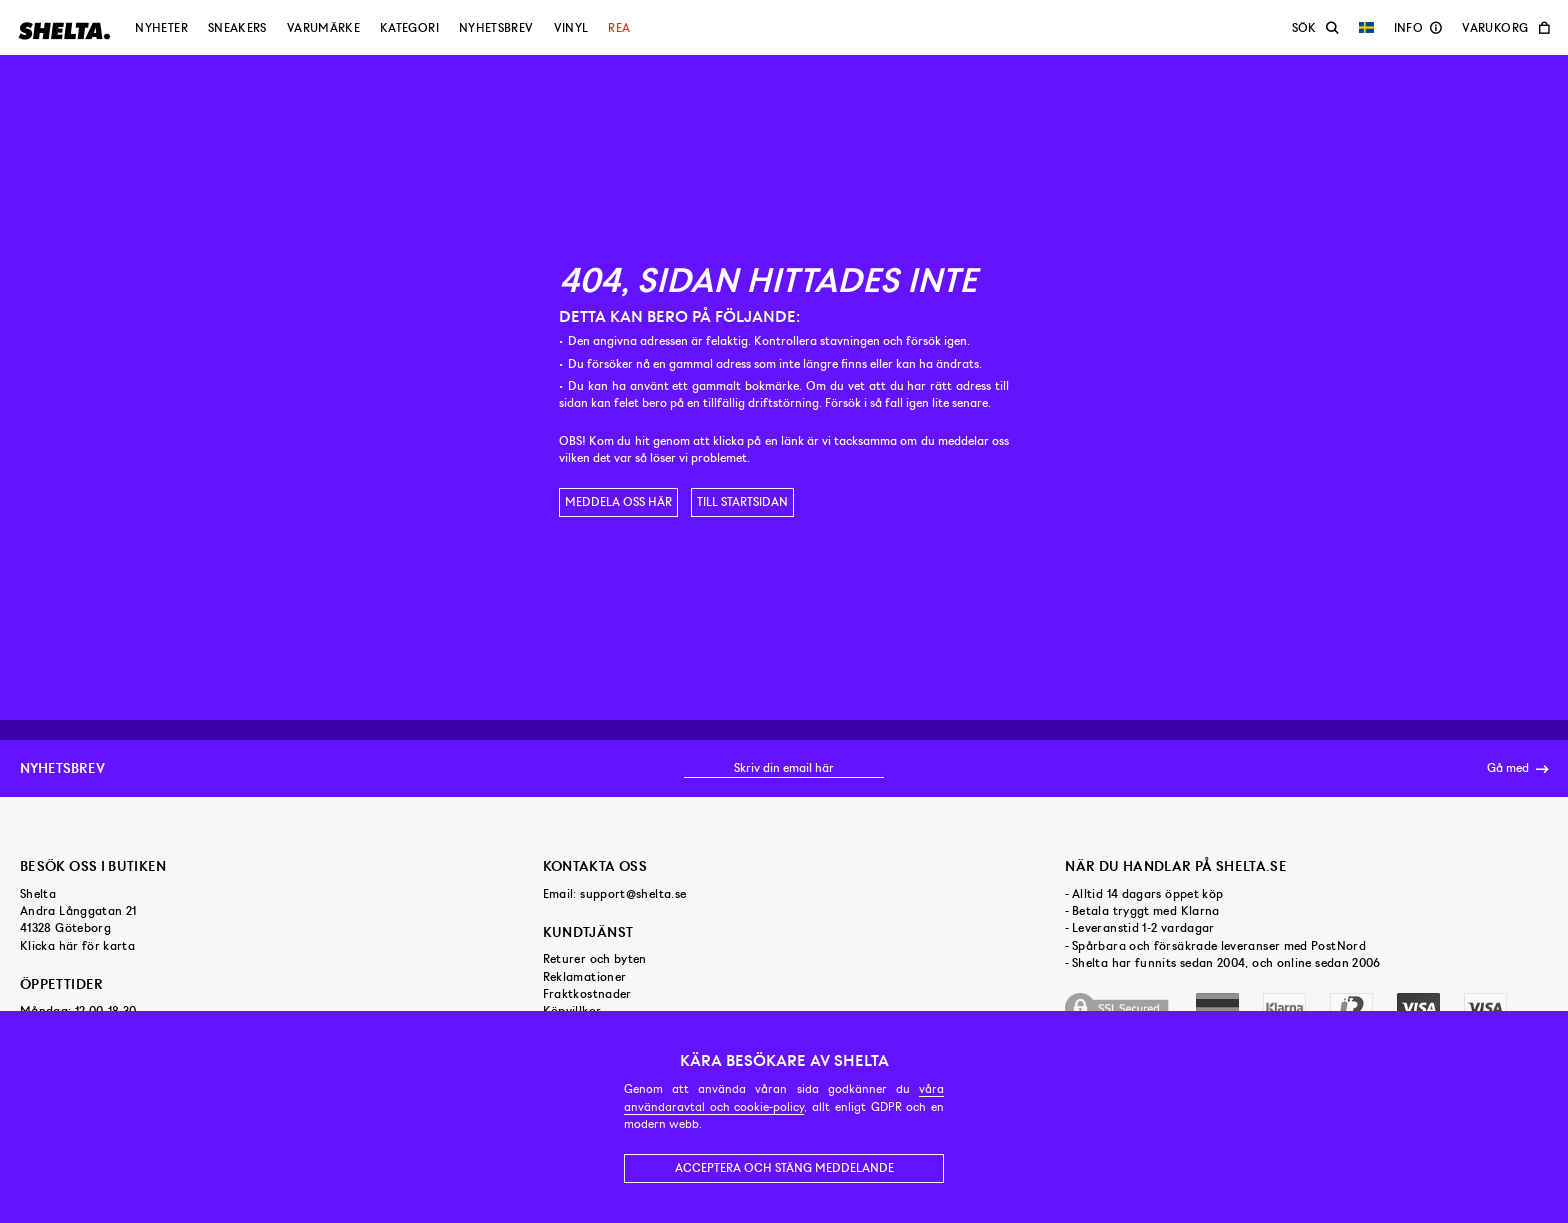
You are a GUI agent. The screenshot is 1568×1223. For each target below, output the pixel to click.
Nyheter (161, 28)
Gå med (1517, 769)
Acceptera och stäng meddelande (784, 1168)
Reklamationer (585, 977)
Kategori (409, 28)
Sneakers (237, 28)
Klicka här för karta (77, 946)
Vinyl (571, 28)
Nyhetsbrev (496, 28)
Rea (619, 28)
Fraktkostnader (587, 994)
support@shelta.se (633, 894)
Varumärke (323, 28)
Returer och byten (595, 959)
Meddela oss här (618, 502)
